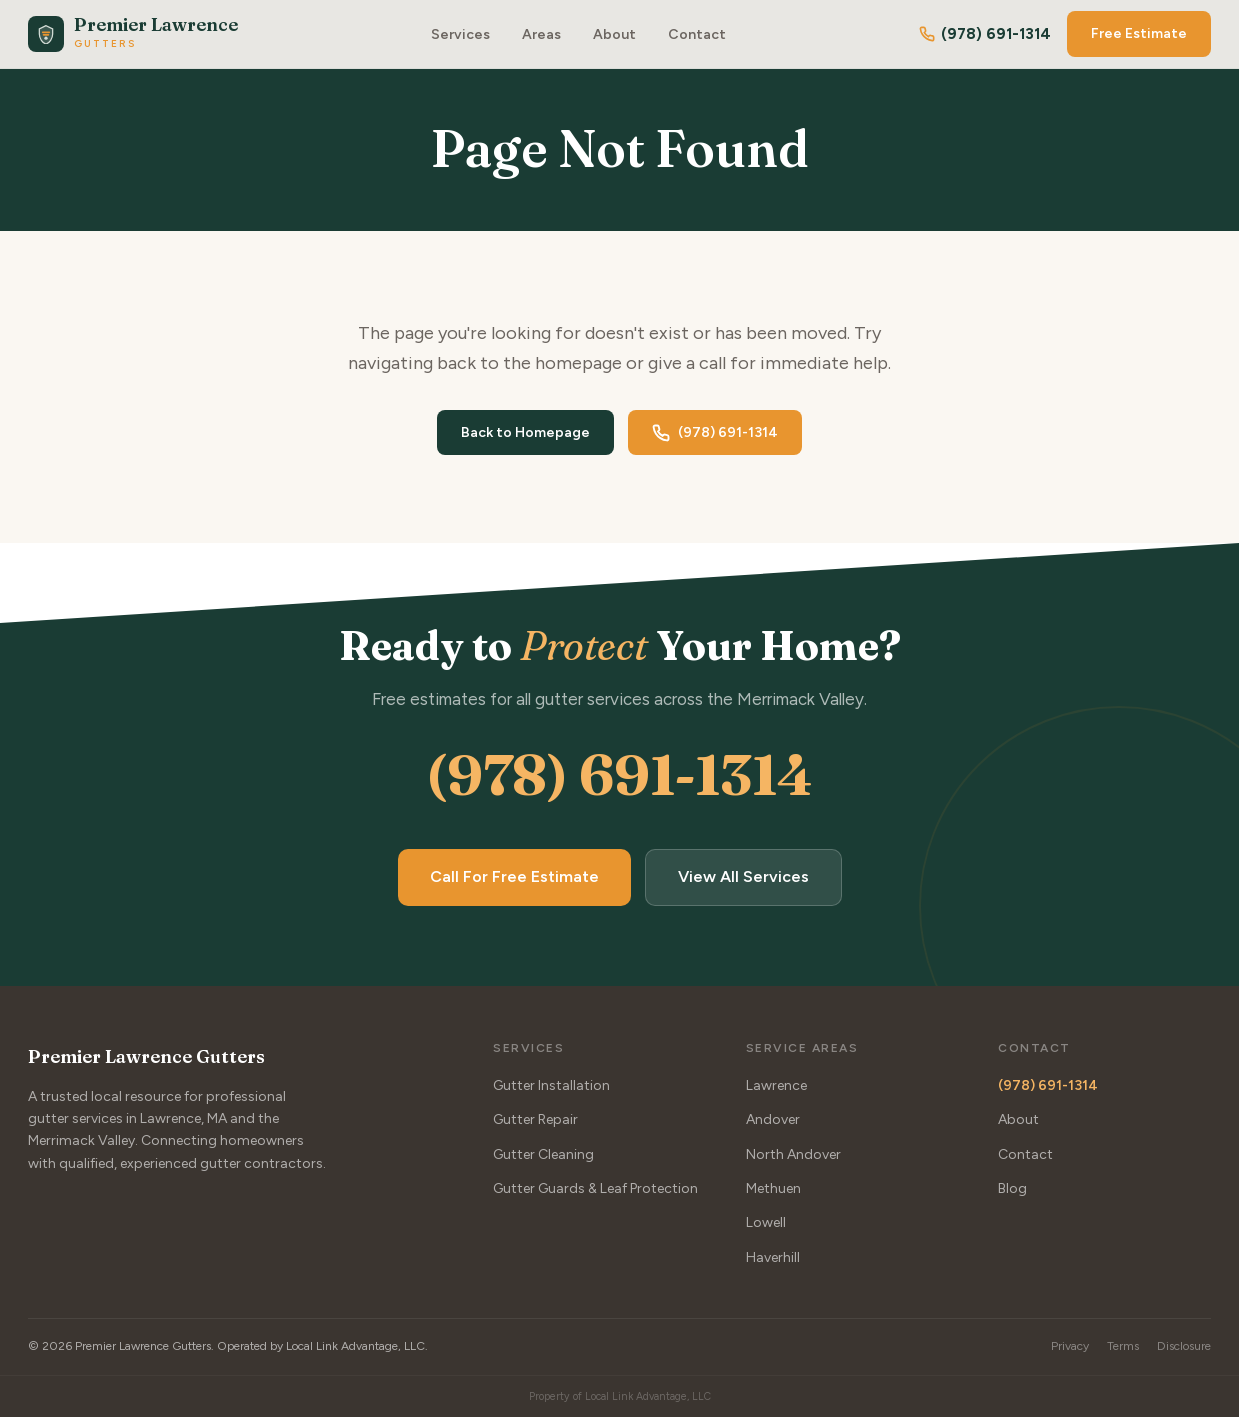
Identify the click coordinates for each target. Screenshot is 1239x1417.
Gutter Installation (551, 1085)
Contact (697, 34)
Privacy (1070, 1346)
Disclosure (1184, 1346)
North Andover (793, 1154)
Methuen (773, 1188)
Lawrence (776, 1085)
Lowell (766, 1223)
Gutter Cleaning (543, 1154)
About (614, 34)
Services (460, 34)
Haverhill (773, 1257)
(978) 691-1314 (985, 34)
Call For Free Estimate (514, 877)
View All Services (743, 877)
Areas (541, 34)
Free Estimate (1139, 33)
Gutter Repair (535, 1119)
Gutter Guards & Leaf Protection (595, 1188)
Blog (1012, 1188)
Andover (773, 1119)
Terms (1123, 1346)
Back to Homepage (525, 432)
